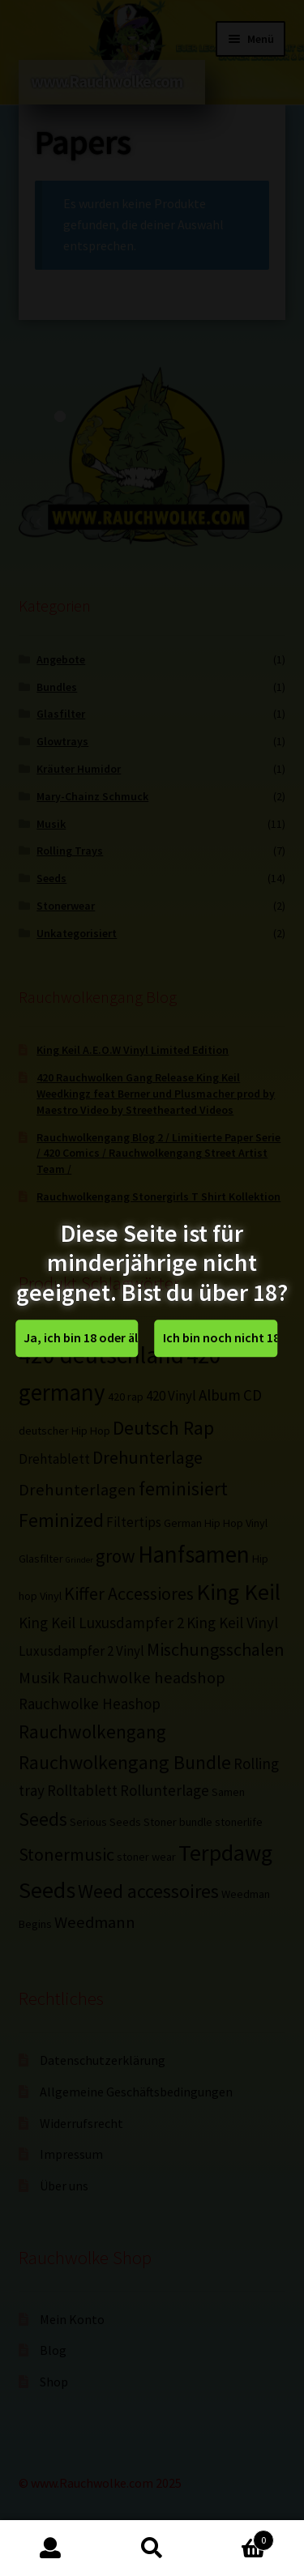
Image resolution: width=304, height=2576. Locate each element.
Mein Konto (50, 2548)
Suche (152, 2548)
